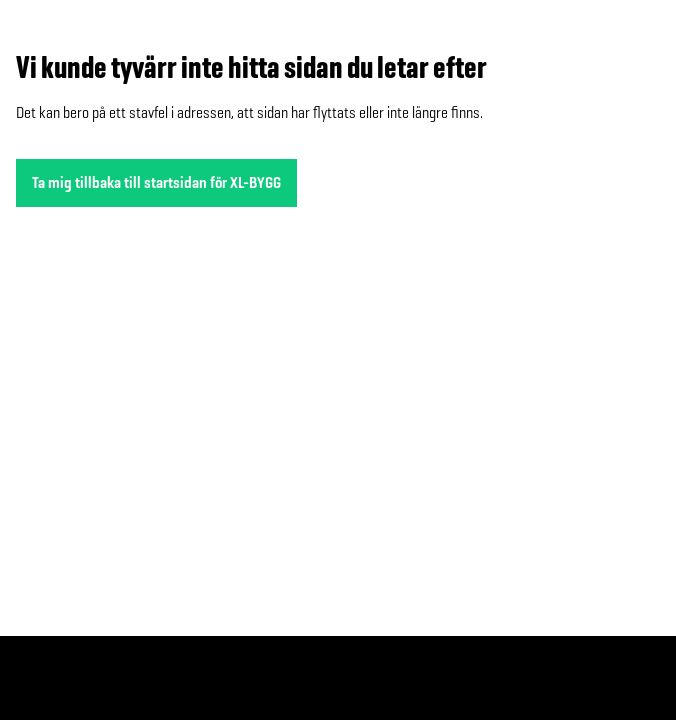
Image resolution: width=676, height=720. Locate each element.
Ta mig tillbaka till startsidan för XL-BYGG (156, 182)
